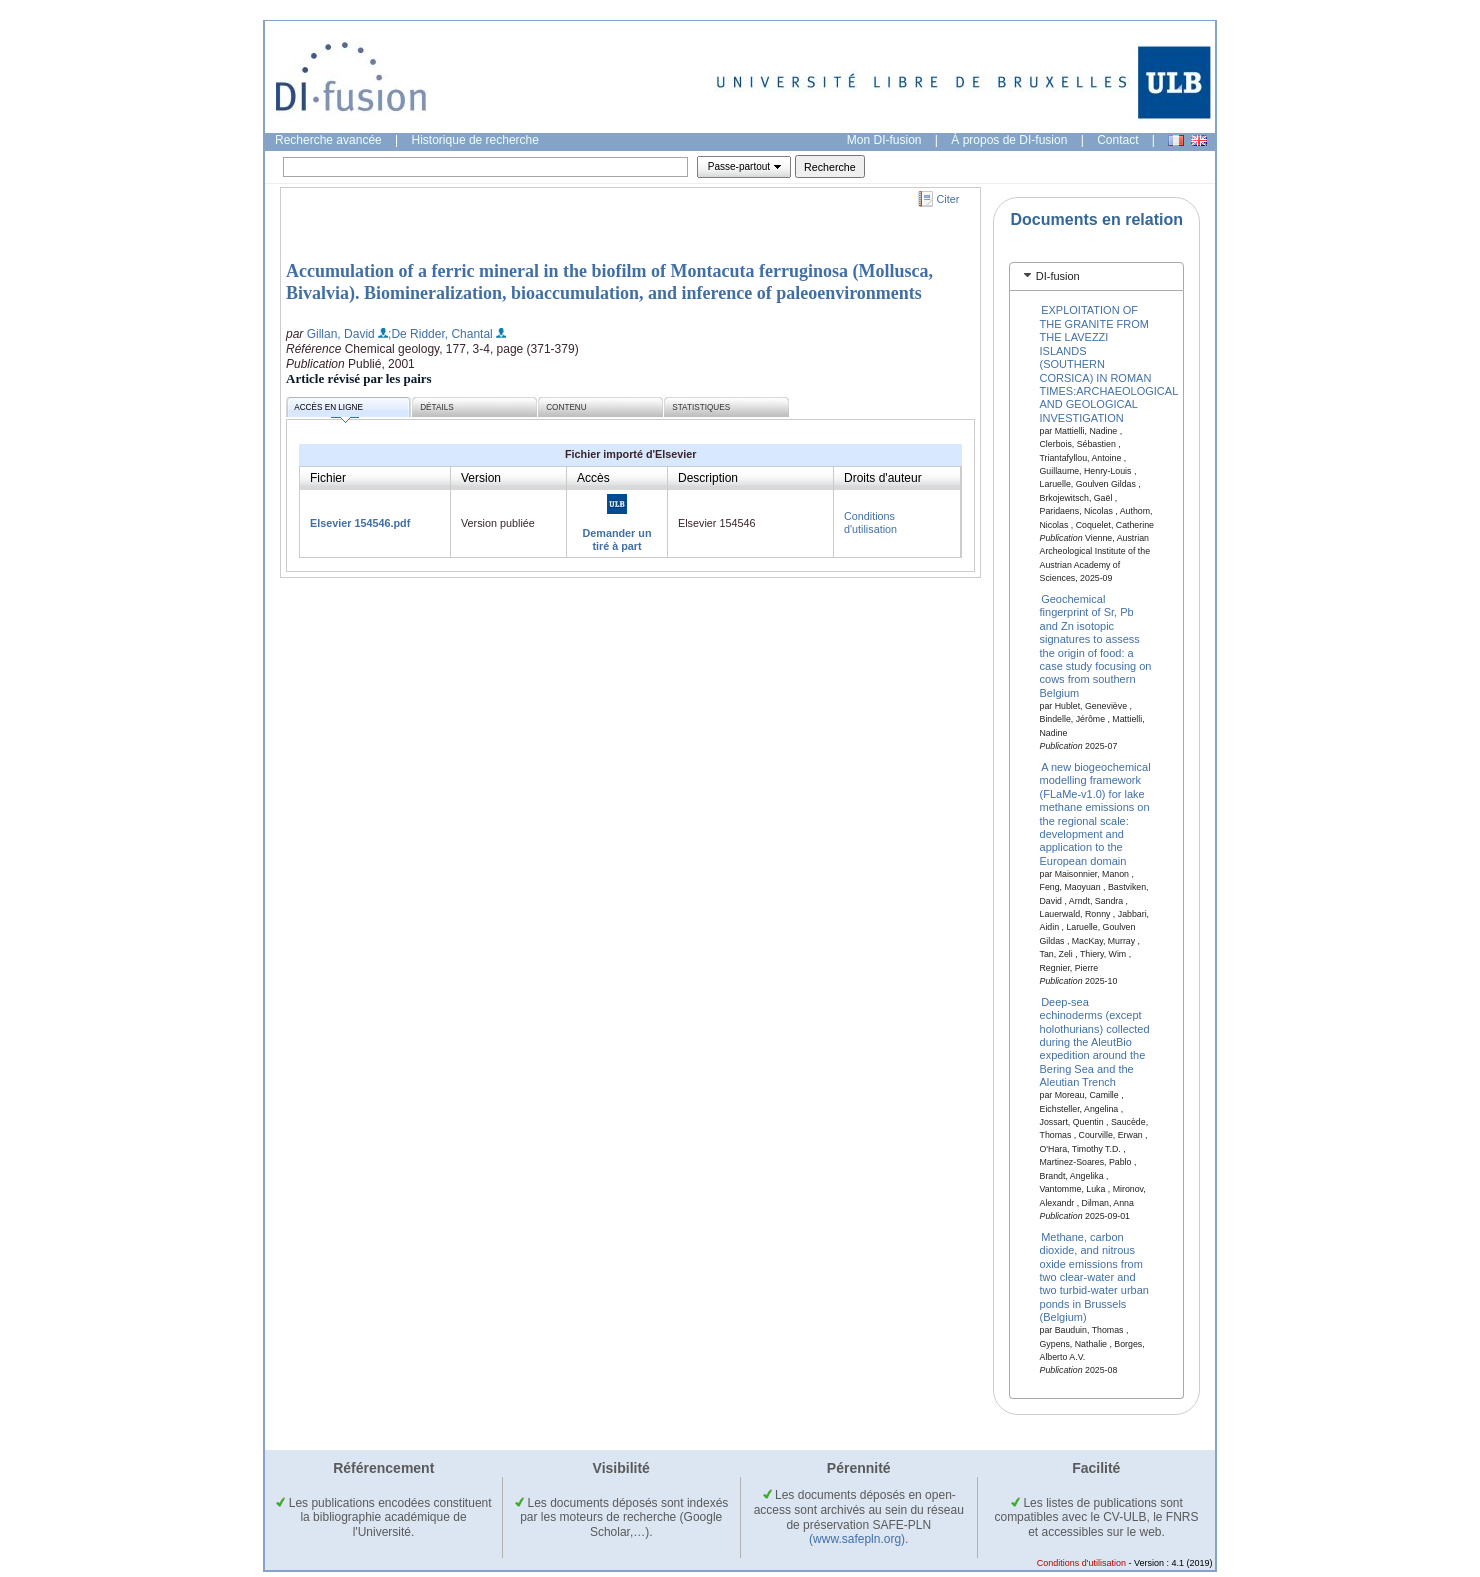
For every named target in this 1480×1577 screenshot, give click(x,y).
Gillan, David (341, 334)
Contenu (566, 407)
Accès (593, 478)
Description (708, 478)
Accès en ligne (328, 410)
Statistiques (701, 407)
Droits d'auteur (883, 478)
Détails (437, 407)
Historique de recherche (475, 140)
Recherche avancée (328, 140)
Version (481, 478)
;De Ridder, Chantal (440, 334)
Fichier (328, 478)
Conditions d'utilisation (870, 522)
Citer (948, 199)
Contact (1117, 140)
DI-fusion (1058, 276)
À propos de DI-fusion (1009, 140)
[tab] (1096, 276)
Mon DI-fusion (884, 140)
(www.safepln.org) (857, 1539)
